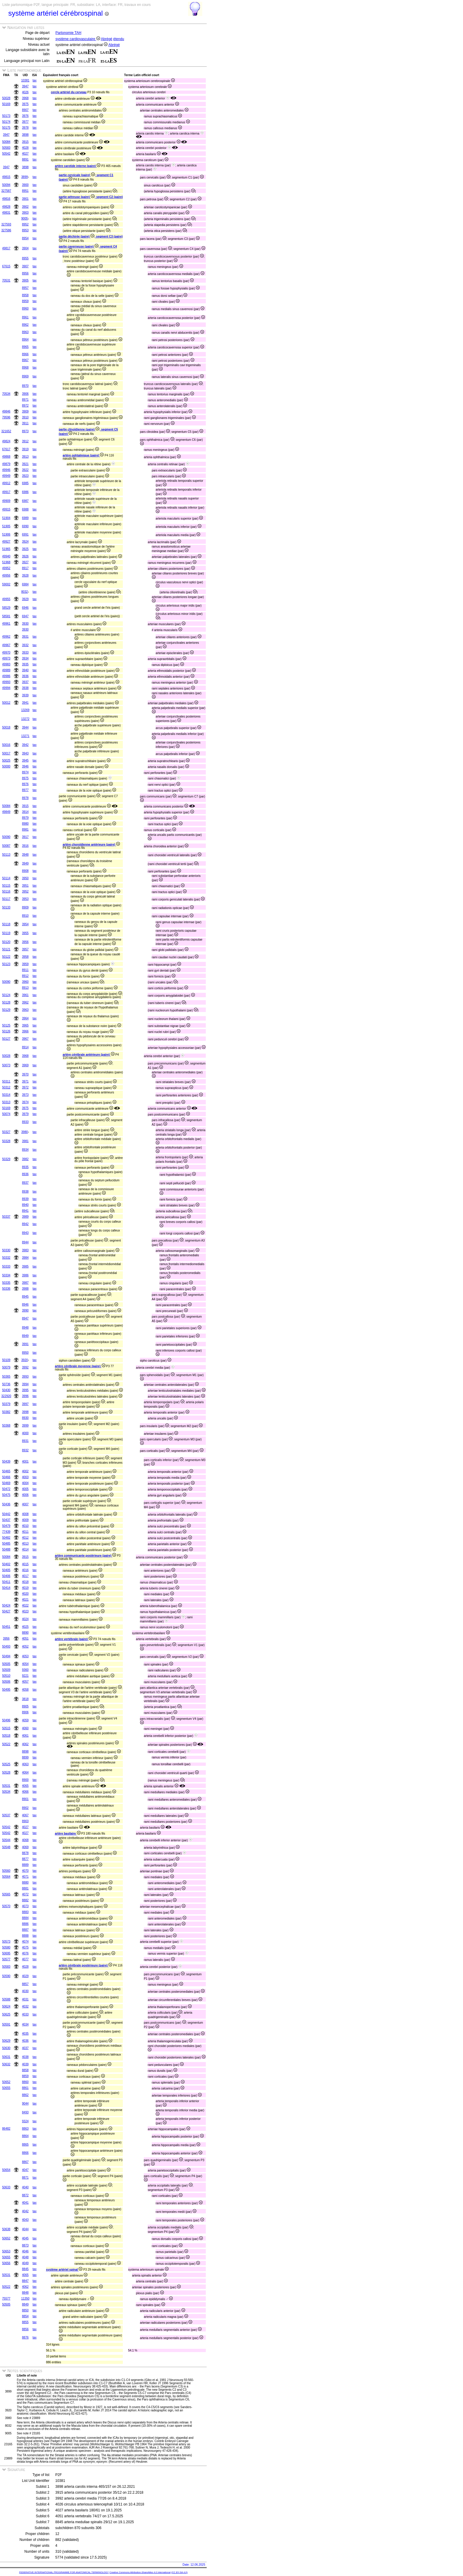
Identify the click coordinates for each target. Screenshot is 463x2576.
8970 (25, 385)
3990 (25, 1310)
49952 (6, 568)
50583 (6, 147)
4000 (25, 1433)
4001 (25, 1461)
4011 (25, 1531)
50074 (6, 1114)
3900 (25, 184)
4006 (25, 1494)
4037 (25, 2048)
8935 (25, 1167)
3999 (25, 1425)
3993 (25, 1376)
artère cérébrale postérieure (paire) (85, 1965)
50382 (6, 1412)
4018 (25, 1581)
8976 (25, 784)
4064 (25, 1772)
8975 (25, 778)
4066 (25, 1791)
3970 (25, 1074)
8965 (25, 346)
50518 (6, 1735)
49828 (6, 206)
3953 (25, 898)
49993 (6, 682)
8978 (25, 798)
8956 (25, 273)
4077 (25, 1959)
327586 (6, 230)
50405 (6, 1570)
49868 (6, 456)
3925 (25, 549)
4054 (25, 1664)
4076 (25, 1953)
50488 (6, 1549)
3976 (25, 115)
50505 (6, 1664)
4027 (25, 153)
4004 (25, 1483)
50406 (6, 1576)
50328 (6, 1141)
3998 (25, 1412)
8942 (25, 1224)
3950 (25, 878)
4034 (25, 2024)
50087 (6, 845)
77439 (6, 1531)
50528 (6, 1772)
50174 (6, 121)
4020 (25, 1593)
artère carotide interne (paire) (78, 166)
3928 (25, 575)
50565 (6, 1894)
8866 (25, 2152)
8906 (25, 1712)
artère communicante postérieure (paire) (85, 1555)
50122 (6, 956)
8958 (25, 295)
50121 (6, 949)
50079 (6, 1367)
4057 (25, 1681)
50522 (6, 1744)
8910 (25, 915)
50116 (6, 891)
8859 (25, 2076)
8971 (25, 399)
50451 (6, 1626)
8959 (25, 301)
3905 (25, 280)
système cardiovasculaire (78, 39)
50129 (6, 1009)
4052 (25, 1646)
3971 (25, 1081)
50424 (6, 1605)
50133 (6, 907)
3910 (25, 417)
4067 (25, 1815)
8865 (25, 2144)
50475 (6, 1494)
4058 (25, 1689)
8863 (25, 2128)
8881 (25, 1888)
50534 (6, 1791)
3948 (25, 854)
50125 (6, 1025)
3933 (25, 652)
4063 (25, 1764)
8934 (25, 1149)
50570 (6, 1906)
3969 (25, 1065)
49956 (6, 575)
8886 (25, 1923)
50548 (6, 1847)
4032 (25, 2006)
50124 (6, 995)
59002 (6, 584)
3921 (25, 464)
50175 (6, 127)
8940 (25, 1204)
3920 (24, 1360)
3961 (25, 995)
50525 (6, 1764)
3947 (25, 86)
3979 (25, 1114)
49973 (6, 658)
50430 (6, 1390)
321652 (6, 431)
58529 (6, 607)
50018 (6, 727)
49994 (6, 688)
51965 (6, 549)
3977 (25, 121)
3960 (25, 981)
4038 (25, 2056)
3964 (25, 1018)
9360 (25, 1669)
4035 (25, 2033)
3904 (25, 248)
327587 (6, 190)
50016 (6, 744)
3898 (25, 134)
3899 (24, 176)
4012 (25, 1537)
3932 (25, 645)
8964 (25, 339)
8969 (25, 376)
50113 (6, 854)
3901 (25, 198)
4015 (25, 1564)
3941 (25, 702)
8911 (25, 970)
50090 (6, 837)
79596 (6, 417)
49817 (6, 248)
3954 (25, 924)
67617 (6, 449)
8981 (25, 829)
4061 (25, 1735)
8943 (25, 1232)
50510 (6, 1675)
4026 (25, 92)
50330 (6, 1250)
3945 (25, 760)
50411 (6, 1581)
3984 (25, 1257)
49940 (6, 556)
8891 (25, 159)
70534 (6, 393)
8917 (25, 568)
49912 (6, 483)
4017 (25, 1576)
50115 (6, 885)
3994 (25, 1384)
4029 (25, 1976)
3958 (25, 956)
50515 (6, 1728)
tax (34, 80)
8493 (25, 2112)
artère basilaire (68, 1833)
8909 (25, 907)
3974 (25, 1102)
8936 (25, 1174)
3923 (25, 475)
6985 (25, 483)
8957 (25, 287)
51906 (6, 534)
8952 (25, 224)
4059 (25, 1720)
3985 (25, 1266)
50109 (6, 1360)
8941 (25, 1210)
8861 (25, 2087)
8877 (25, 1859)
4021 (25, 1599)
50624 (6, 2006)
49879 (6, 464)
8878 (25, 1853)
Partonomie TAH (68, 33)
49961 (6, 623)
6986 (25, 492)
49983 (6, 664)
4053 (25, 1656)
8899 (25, 1757)
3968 (25, 98)
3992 (25, 1367)
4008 (25, 1514)
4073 (25, 1906)
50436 (6, 1504)
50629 (6, 2040)
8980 (25, 823)
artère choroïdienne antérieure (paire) (91, 844)
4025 (25, 1626)
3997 (25, 1404)
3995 (25, 1390)
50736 (6, 1384)
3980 (24, 1132)
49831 (6, 212)
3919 (25, 449)
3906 (25, 393)
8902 (25, 1807)
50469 (6, 1483)
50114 (6, 878)
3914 (25, 811)
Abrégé (107, 39)
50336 (6, 1288)
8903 (25, 1821)
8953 (25, 230)
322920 (6, 1396)
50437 (6, 1520)
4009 (25, 1520)
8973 (25, 431)
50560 (6, 1870)
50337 (6, 1216)
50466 (6, 1477)
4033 (25, 2014)
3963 (25, 1009)
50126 (6, 1031)
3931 (25, 636)
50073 (6, 1065)
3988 (25, 1288)
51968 (6, 562)
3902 (25, 206)
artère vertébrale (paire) (74, 1639)
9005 (24, 218)
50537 (6, 1815)
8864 (25, 2136)
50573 (6, 1941)
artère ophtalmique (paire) (83, 455)
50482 (6, 1537)
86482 (6, 2128)
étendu (118, 39)
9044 (25, 2103)
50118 (6, 924)
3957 (25, 949)
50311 (6, 1081)
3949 (25, 863)
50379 (6, 1404)
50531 (6, 1785)
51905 (6, 526)
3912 (25, 441)
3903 (25, 212)
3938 (25, 688)
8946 (25, 1304)
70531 (6, 280)
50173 (6, 115)
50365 (6, 1376)
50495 (6, 1689)
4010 (25, 1525)
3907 (25, 266)
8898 (25, 1751)
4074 (25, 1941)
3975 (25, 104)
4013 (25, 1543)
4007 (25, 1504)
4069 (25, 1847)
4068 (25, 1840)
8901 (25, 1799)
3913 (25, 456)
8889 (25, 1864)
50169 (6, 104)
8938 (25, 1191)
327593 (6, 224)
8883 (25, 1912)
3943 (25, 753)
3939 (25, 695)
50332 (6, 1257)
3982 (25, 1159)
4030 (25, 1991)
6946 (25, 607)
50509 (6, 1669)
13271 (25, 736)
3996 (25, 1396)
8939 (25, 1199)
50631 (6, 2056)
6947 (25, 616)
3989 (25, 1216)
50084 (6, 141)
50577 (6, 1959)
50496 (6, 1720)
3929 (25, 599)
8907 (25, 110)
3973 (25, 1094)
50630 (6, 2048)
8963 (25, 332)
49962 (6, 636)
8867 (25, 2162)
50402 (6, 1564)
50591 (6, 2024)
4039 (25, 2064)
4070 (25, 1870)
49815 (6, 176)
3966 (25, 1031)
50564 (6, 1876)
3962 (25, 1002)
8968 (25, 367)
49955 (6, 599)
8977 (25, 790)
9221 (25, 1675)
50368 (6, 1425)
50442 (6, 1514)
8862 (25, 2095)
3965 (25, 1025)
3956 (25, 942)
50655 (6, 2087)
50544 (6, 1840)
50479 (6, 1525)
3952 (25, 891)
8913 (25, 987)
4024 (25, 1619)
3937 (25, 682)
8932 (25, 1450)
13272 (25, 718)
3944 (25, 727)
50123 (6, 964)
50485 (6, 1543)
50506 (6, 1681)
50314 (6, 1094)
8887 (25, 1929)
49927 (6, 541)
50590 (6, 1976)
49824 (6, 441)
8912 (25, 975)
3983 (25, 1250)
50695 (6, 1953)
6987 (25, 500)
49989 (6, 670)
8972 (25, 405)
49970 (6, 652)
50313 (6, 1102)
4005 (25, 1489)
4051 (25, 1638)
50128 (6, 1002)
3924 (25, 541)
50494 (6, 1656)
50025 (6, 760)
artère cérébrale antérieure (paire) (88, 1054)
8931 (25, 1440)
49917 (6, 492)
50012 (6, 702)
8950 (25, 1352)
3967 (25, 1038)
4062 (25, 1744)
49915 (6, 509)
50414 (6, 1587)
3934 (25, 658)
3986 (25, 1275)
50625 (6, 2014)
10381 (25, 80)
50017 (6, 753)
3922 (25, 469)
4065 (25, 1785)
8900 (25, 1779)
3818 (25, 1699)
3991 (25, 1344)
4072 (25, 1894)
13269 (25, 710)
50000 (6, 766)
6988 (25, 509)
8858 (25, 2070)
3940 (25, 670)
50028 (6, 98)
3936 (25, 676)
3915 (25, 141)
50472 (6, 1489)
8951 (25, 190)
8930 (25, 1417)
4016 (25, 1570)
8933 (25, 1122)
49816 (6, 198)
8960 (25, 308)
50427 (6, 1611)
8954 (25, 238)
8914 (25, 1047)
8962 (25, 324)
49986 (6, 676)
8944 (25, 1242)
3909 (25, 411)
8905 (25, 1706)
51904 (6, 518)
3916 (25, 845)
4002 (25, 1471)
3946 (25, 766)
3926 (25, 556)
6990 (25, 526)
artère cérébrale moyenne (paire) (80, 1366)
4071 (25, 1876)
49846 (6, 411)
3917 (25, 837)
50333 (6, 1266)
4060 (25, 1728)
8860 (25, 2082)
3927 (25, 562)
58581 (6, 616)
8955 (25, 258)
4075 (25, 1947)
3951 (25, 885)
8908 (25, 870)
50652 (6, 2082)
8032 (24, 591)
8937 (25, 1182)
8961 (25, 317)
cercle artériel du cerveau (69, 92)
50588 (6, 1999)
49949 (6, 475)
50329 (6, 1159)
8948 (25, 1327)
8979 (25, 817)
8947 (25, 1318)
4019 (25, 1587)
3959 (25, 964)
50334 (6, 1275)
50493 (6, 1646)
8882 (25, 1900)
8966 (25, 354)
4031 (25, 1999)
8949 (25, 1335)
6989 (25, 518)
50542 (6, 153)
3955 (25, 933)
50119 (6, 933)
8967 (25, 360)
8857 (25, 1984)
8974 (25, 772)
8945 (25, 1296)
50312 (6, 1087)
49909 (6, 500)
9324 (25, 2121)
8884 (25, 1918)
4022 (25, 1605)
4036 (25, 2040)
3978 (25, 127)
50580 (6, 1947)
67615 (6, 266)
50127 (6, 1038)
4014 (25, 1549)
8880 (25, 1882)
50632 (6, 2064)
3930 (25, 623)
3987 (25, 1282)
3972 (25, 1087)
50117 (6, 898)
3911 (25, 423)
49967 (6, 645)
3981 (25, 1141)
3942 (25, 744)
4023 (25, 1611)
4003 (25, 1477)
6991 (25, 534)
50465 (6, 1471)
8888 (25, 1935)
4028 (25, 147)
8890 (25, 1632)
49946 (6, 469)
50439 (6, 1461)
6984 (25, 584)
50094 (6, 184)
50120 (6, 942)
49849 (6, 811)
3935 (25, 664)
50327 (6, 1132)
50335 (6, 1282)
